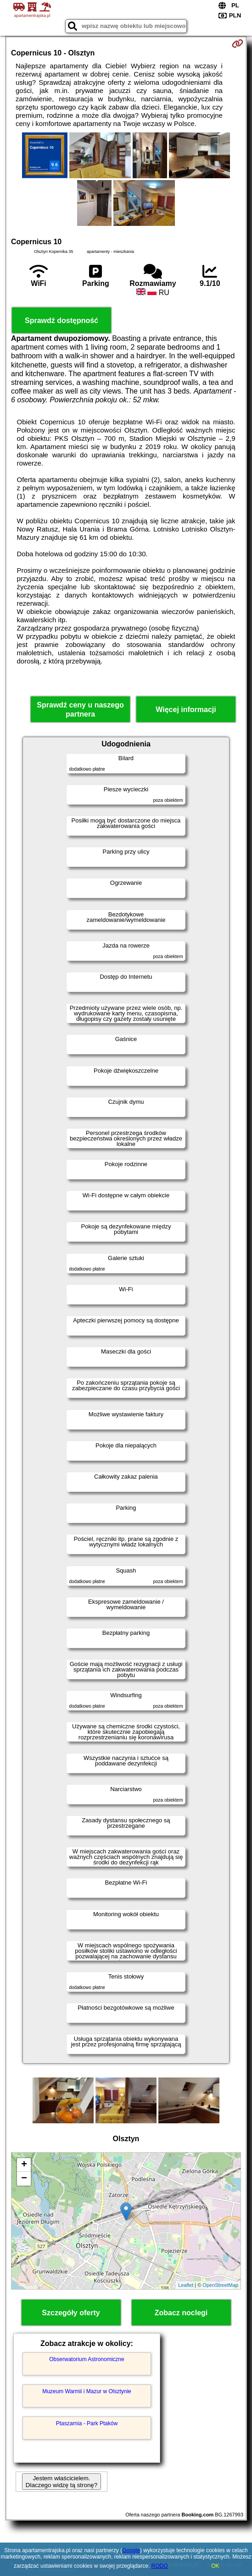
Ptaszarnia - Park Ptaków (87, 2423)
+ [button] (24, 2165)
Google (131, 2550)
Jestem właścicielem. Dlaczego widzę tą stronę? (61, 2481)
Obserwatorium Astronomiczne (86, 2359)
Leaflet (185, 2285)
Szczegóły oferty (71, 2313)
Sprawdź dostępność (61, 320)
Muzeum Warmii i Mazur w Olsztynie (86, 2391)
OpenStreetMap (220, 2285)
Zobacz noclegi (181, 2313)
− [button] (24, 2179)
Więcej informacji (186, 709)
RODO (159, 2566)
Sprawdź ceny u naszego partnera (80, 709)
